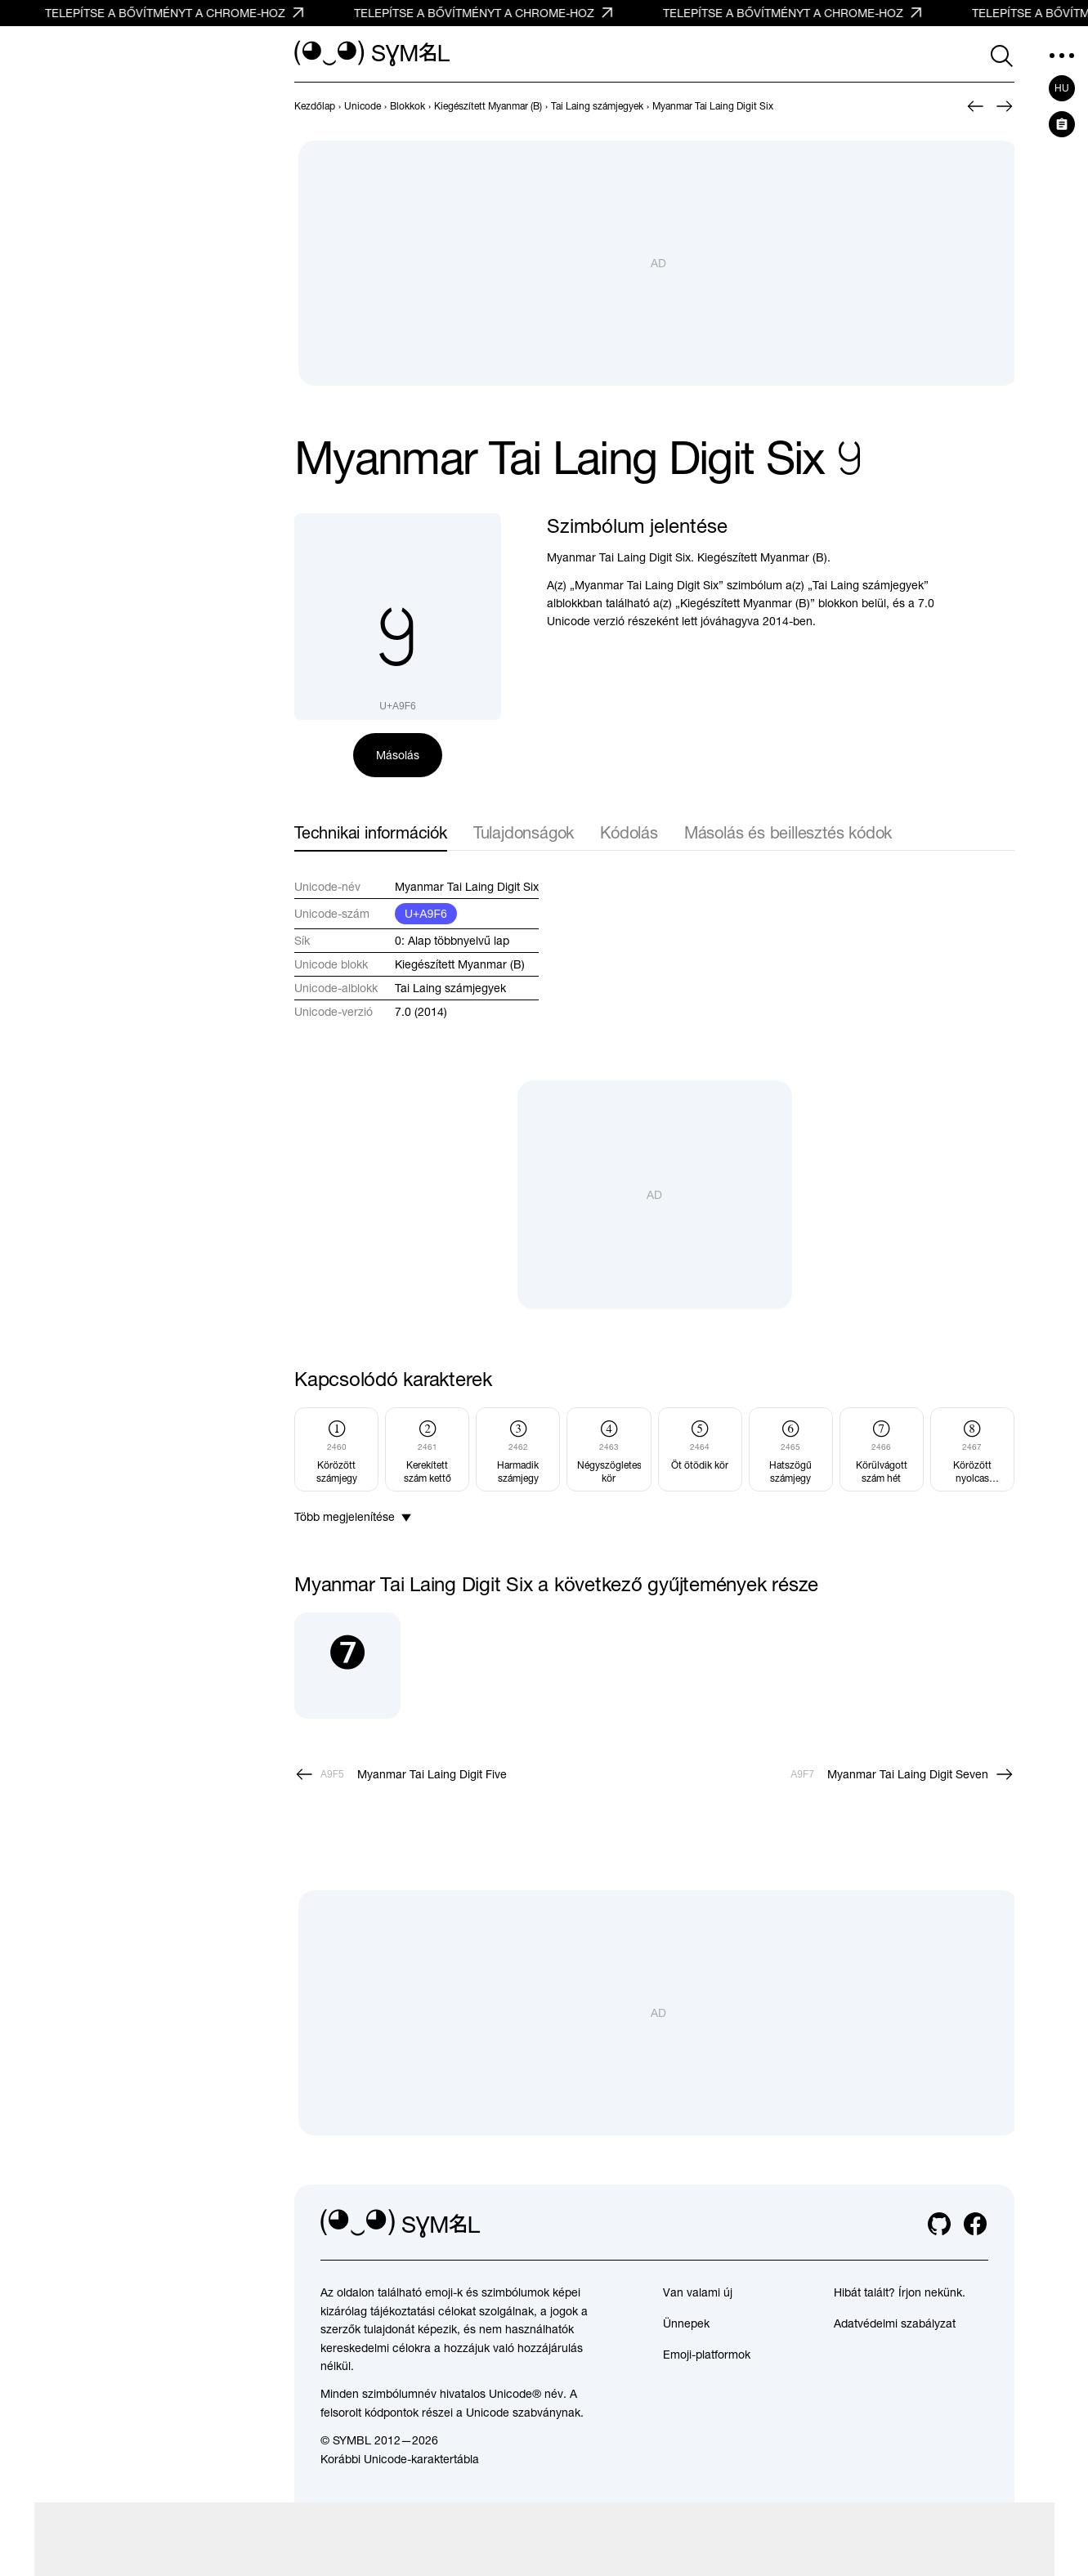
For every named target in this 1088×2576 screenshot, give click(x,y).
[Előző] (975, 106)
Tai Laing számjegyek (450, 988)
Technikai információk (370, 832)
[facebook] (975, 2224)
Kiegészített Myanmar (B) (460, 964)
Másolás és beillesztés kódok (788, 832)
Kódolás (629, 832)
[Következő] (1004, 106)
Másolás (397, 755)
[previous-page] (314, 106)
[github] (939, 2224)
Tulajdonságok (523, 832)
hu (1061, 88)
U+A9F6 (426, 913)
